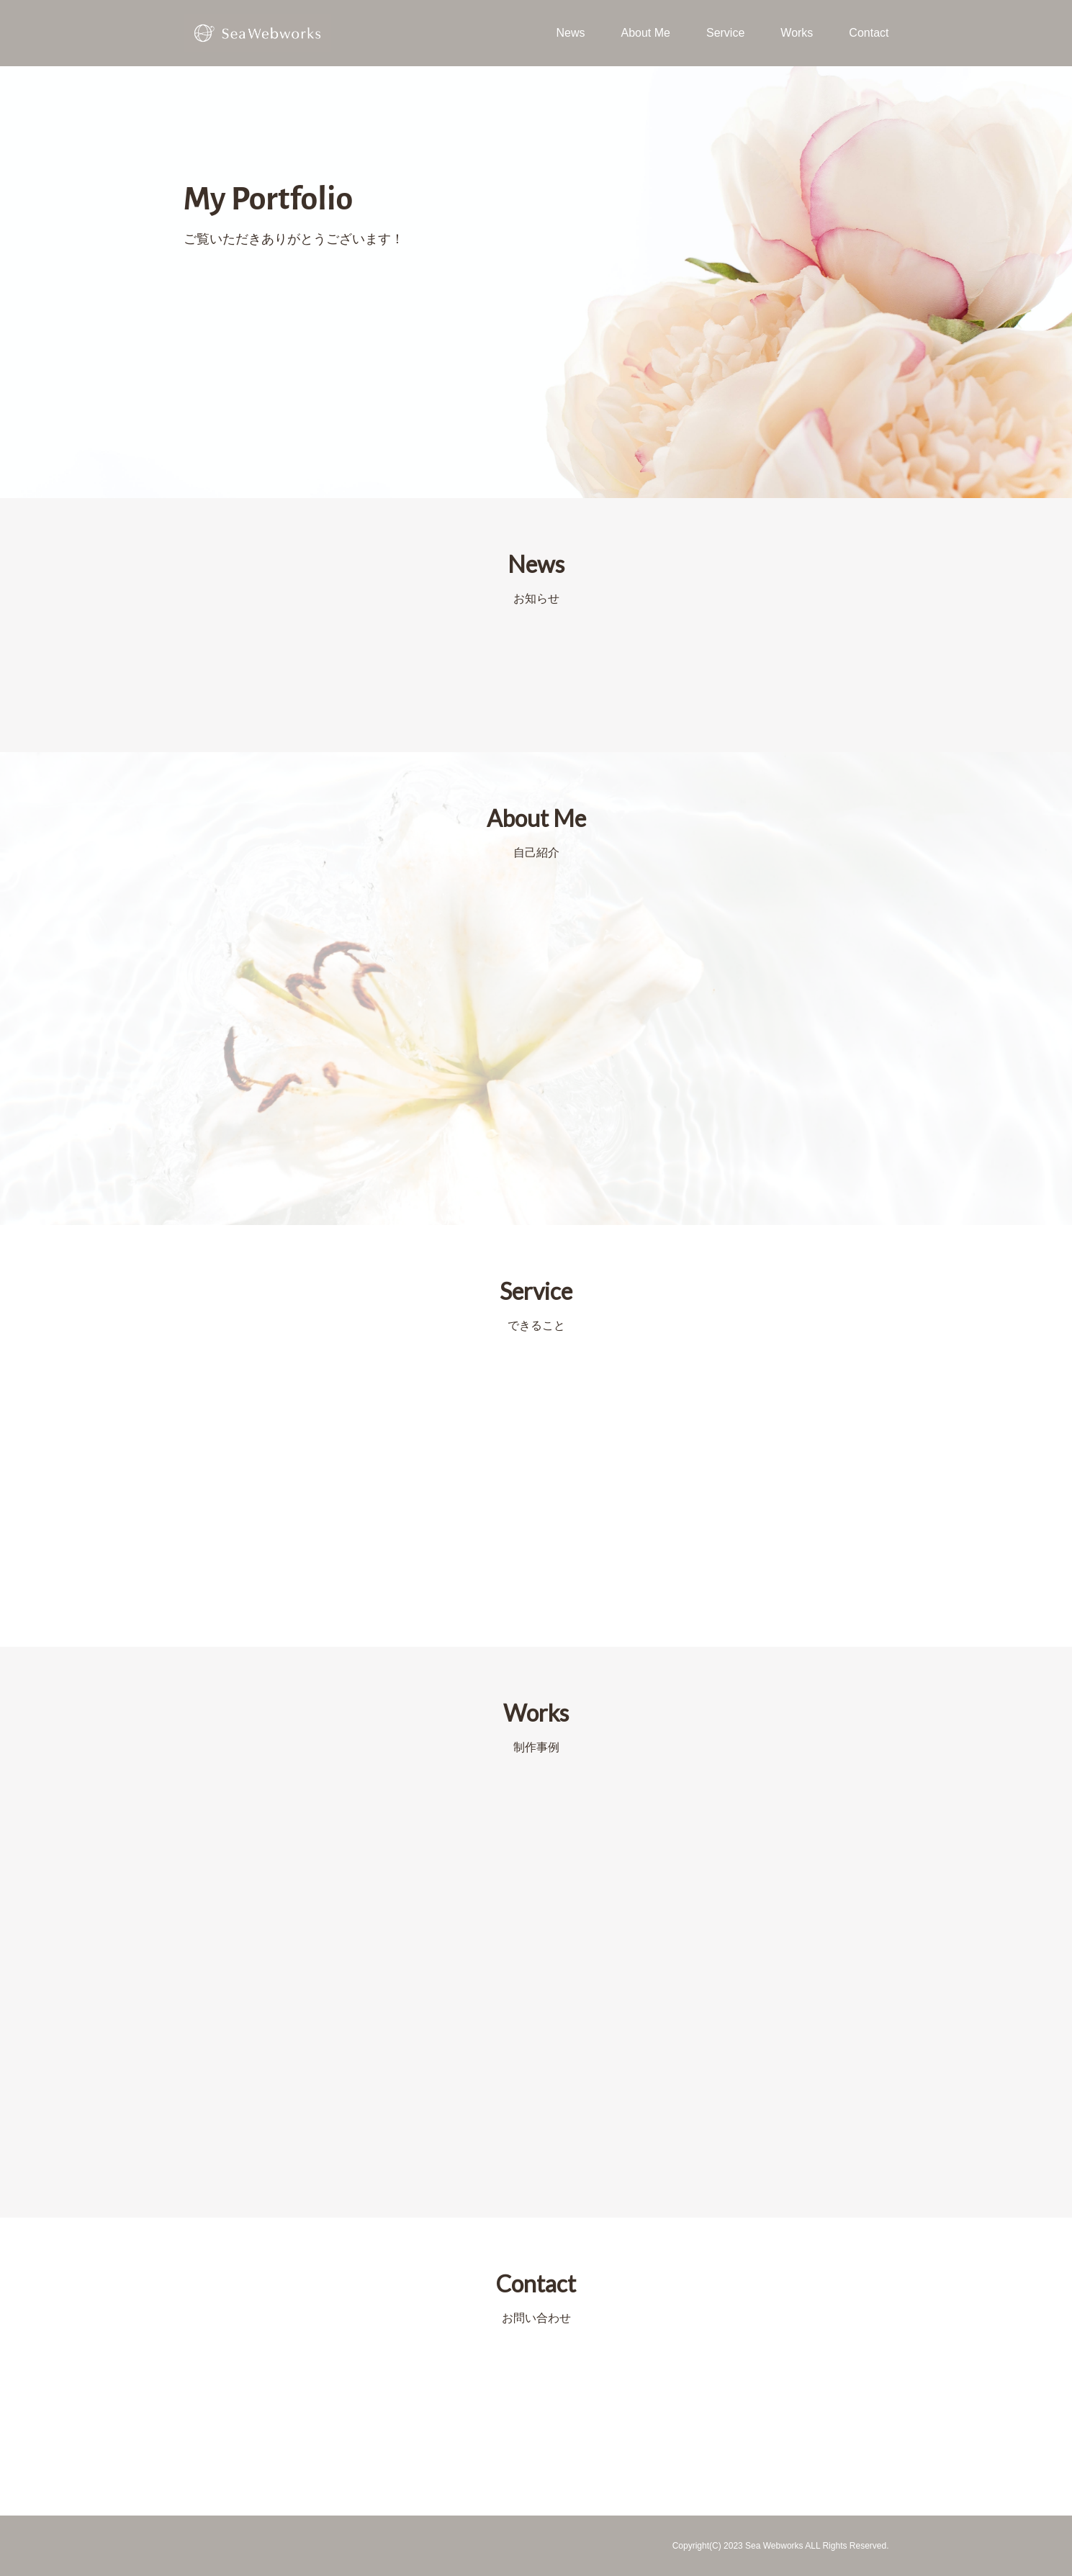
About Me (645, 33)
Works (796, 33)
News (570, 33)
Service (725, 33)
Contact (868, 33)
